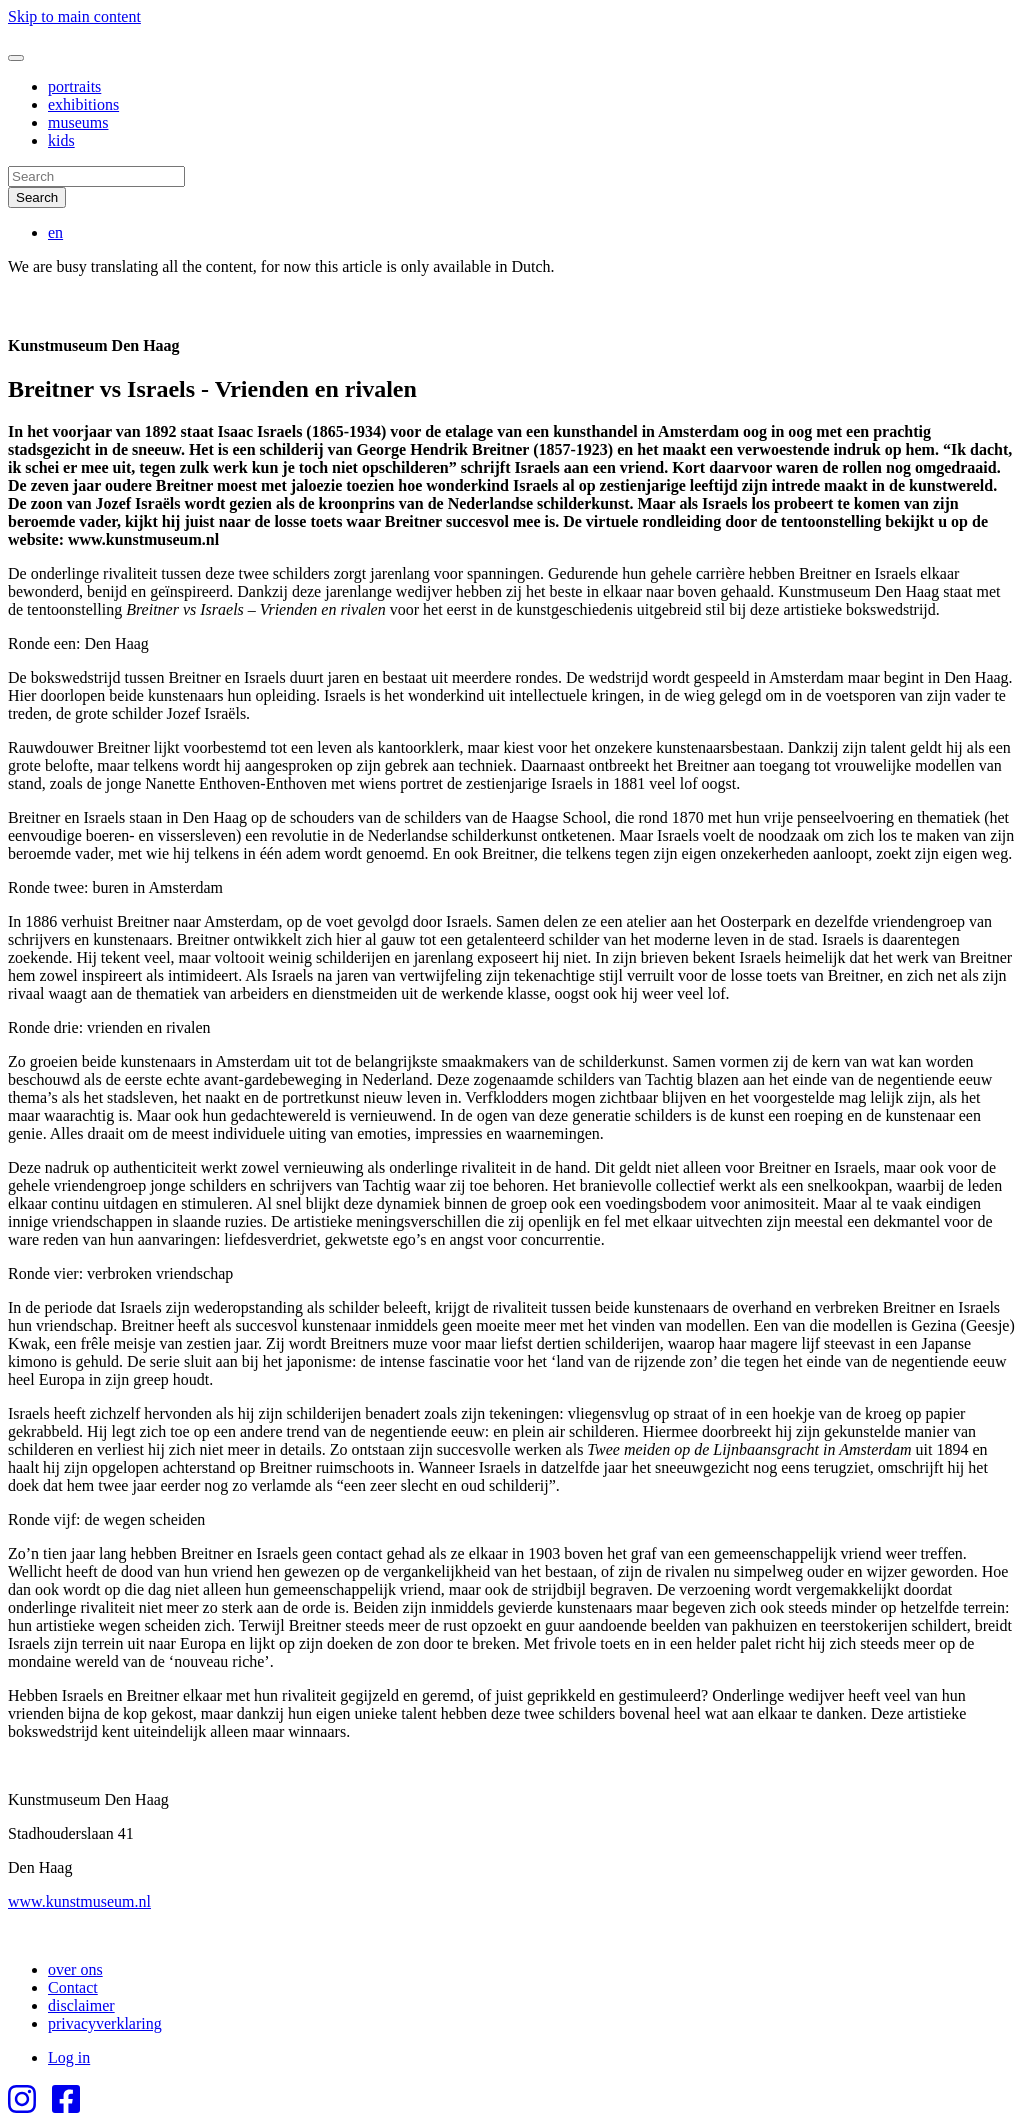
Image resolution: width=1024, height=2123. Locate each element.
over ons (75, 1969)
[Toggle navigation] (16, 58)
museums (78, 122)
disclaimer (81, 2005)
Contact (73, 1987)
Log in (69, 2057)
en (55, 232)
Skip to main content (74, 16)
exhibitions (83, 104)
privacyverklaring (105, 2023)
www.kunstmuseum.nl (79, 1901)
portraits (74, 86)
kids (61, 140)
